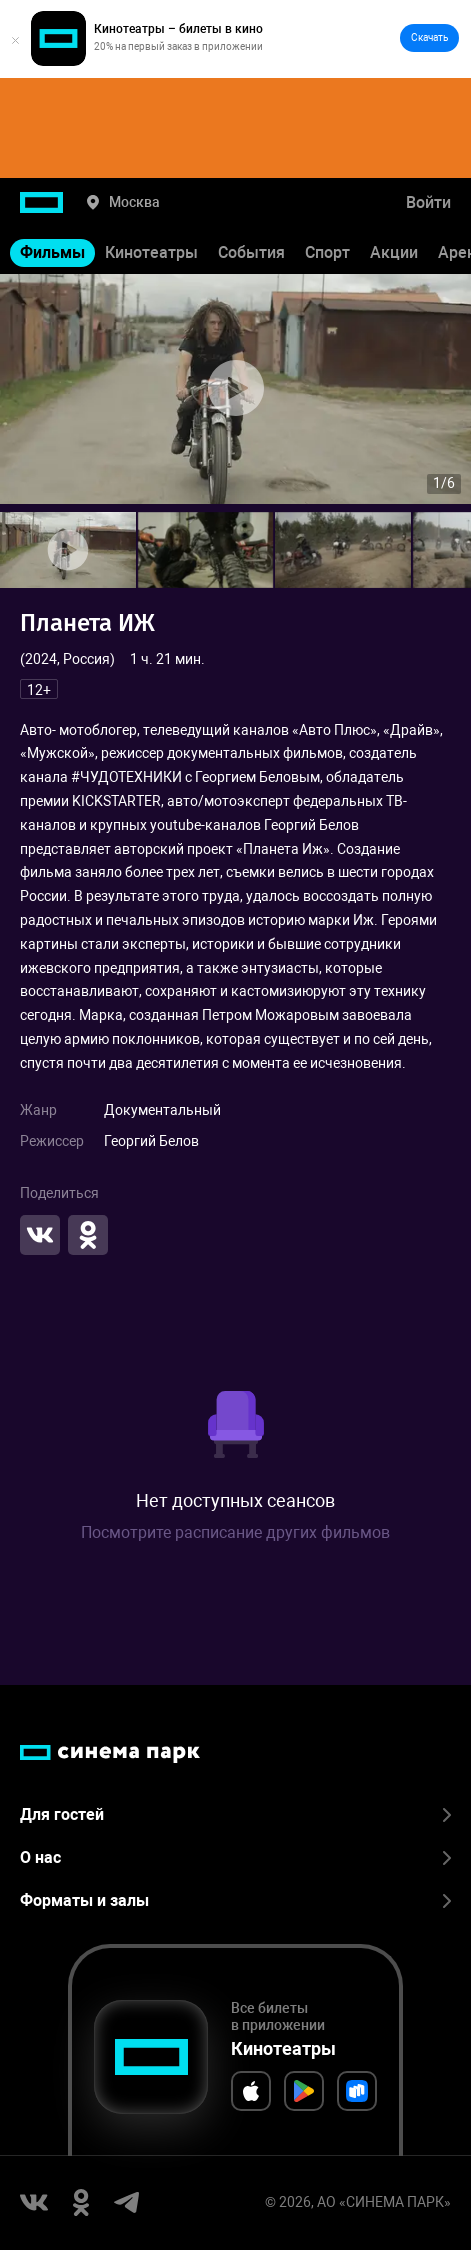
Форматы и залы (235, 1900)
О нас (235, 1857)
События (251, 252)
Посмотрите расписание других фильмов (235, 1532)
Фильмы (52, 252)
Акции (394, 252)
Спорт (327, 252)
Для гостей (235, 1814)
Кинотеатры (151, 252)
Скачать (429, 37)
